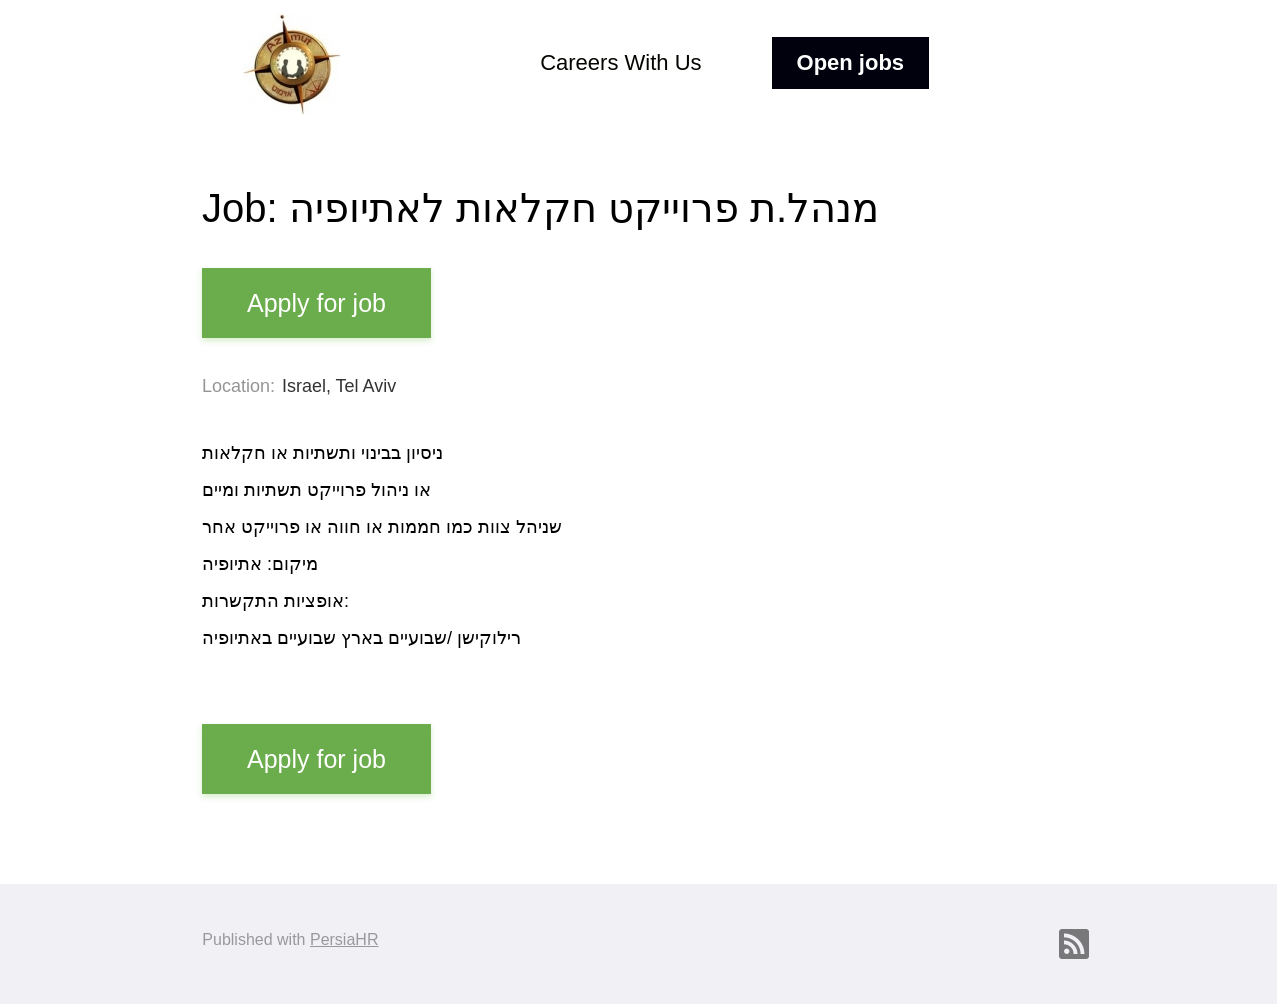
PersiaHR (344, 939)
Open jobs (851, 62)
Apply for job (316, 303)
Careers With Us (620, 62)
